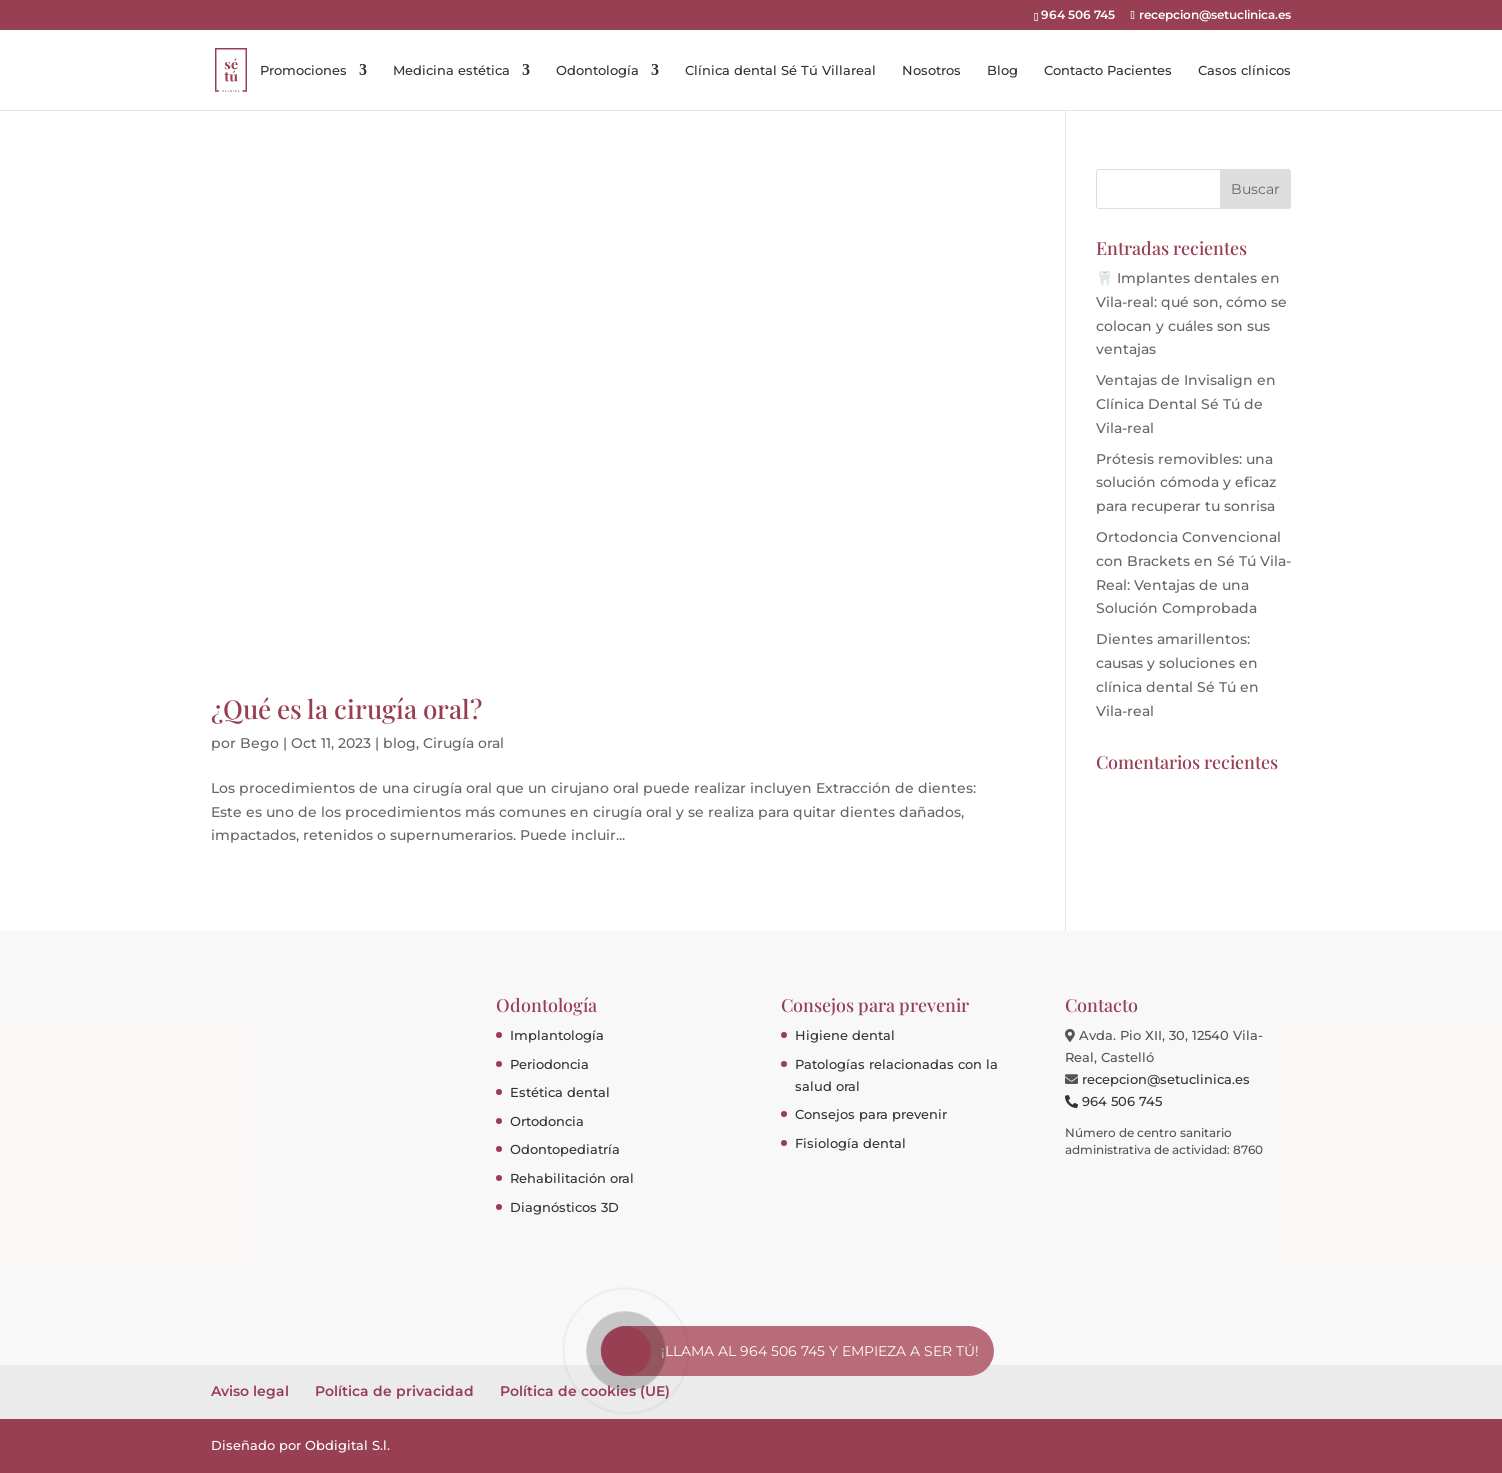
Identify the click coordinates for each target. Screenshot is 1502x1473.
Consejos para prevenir (871, 1114)
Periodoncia (549, 1064)
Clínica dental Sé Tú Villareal (780, 70)
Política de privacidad (394, 1391)
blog (399, 743)
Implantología (557, 1035)
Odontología (597, 70)
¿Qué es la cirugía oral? (346, 708)
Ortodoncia (547, 1121)
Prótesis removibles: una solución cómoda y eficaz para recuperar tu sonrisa (1186, 483)
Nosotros (931, 70)
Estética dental (560, 1092)
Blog (1002, 70)
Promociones (303, 70)
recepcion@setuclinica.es (1166, 1079)
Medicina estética (451, 70)
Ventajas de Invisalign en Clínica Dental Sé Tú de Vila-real (1186, 404)
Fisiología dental (850, 1143)
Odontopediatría (565, 1149)
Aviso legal (250, 1391)
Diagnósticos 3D (564, 1207)
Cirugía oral (463, 743)
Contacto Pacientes (1108, 70)
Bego (259, 743)
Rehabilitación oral (572, 1178)
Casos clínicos (1244, 70)
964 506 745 (1113, 1101)
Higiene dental (845, 1035)
